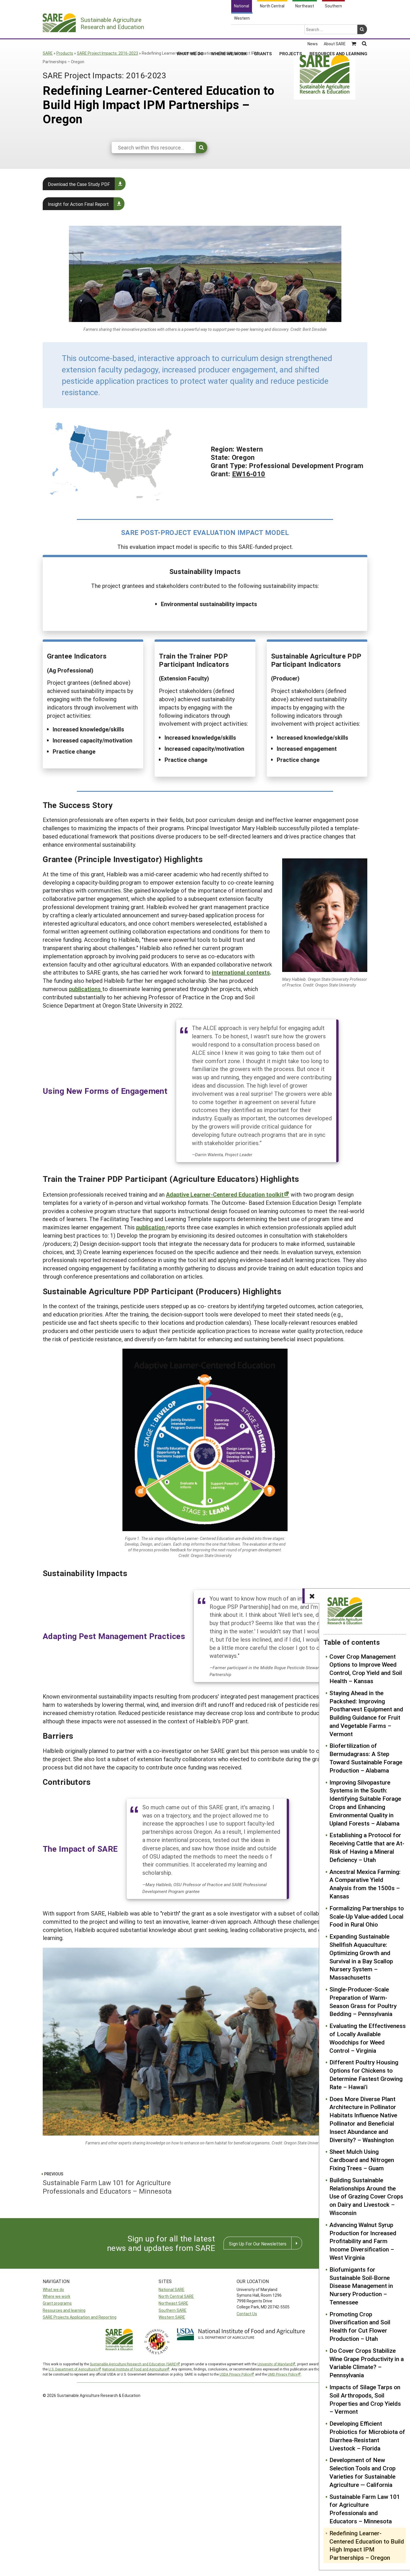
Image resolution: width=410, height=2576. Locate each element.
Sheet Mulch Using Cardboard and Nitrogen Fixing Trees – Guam (361, 2160)
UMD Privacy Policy (283, 2374)
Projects (290, 31)
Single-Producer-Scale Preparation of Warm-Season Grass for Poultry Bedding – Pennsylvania (363, 2001)
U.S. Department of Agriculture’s (73, 2369)
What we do (53, 2289)
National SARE (171, 2289)
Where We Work (229, 31)
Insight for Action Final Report (78, 204)
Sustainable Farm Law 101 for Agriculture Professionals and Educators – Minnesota (364, 2509)
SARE (48, 53)
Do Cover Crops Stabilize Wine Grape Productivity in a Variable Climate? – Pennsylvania (366, 2363)
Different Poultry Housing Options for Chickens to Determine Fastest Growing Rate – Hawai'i (366, 2074)
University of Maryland (274, 2364)
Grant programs (57, 2303)
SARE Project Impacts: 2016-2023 (107, 53)
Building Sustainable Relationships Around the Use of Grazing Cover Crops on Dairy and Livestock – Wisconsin (366, 2196)
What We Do (190, 31)
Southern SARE (172, 2310)
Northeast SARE (173, 2303)
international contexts (241, 972)
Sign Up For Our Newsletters (257, 2244)
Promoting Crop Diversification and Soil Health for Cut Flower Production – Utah (359, 2326)
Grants (263, 31)
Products (64, 53)
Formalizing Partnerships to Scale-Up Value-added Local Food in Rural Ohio (366, 1916)
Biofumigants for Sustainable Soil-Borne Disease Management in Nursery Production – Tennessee (361, 2285)
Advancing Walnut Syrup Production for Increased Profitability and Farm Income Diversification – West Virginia (362, 2241)
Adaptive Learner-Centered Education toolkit (225, 1194)
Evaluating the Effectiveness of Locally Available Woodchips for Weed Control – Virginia (367, 2038)
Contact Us (247, 2313)
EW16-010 (248, 473)
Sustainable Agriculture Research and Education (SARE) (133, 2364)
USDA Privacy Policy (235, 2374)
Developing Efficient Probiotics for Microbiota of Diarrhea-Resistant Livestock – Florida (367, 2435)
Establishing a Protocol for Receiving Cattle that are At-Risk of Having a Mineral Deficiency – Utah (366, 1847)
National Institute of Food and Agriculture (134, 2369)
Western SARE (172, 2317)
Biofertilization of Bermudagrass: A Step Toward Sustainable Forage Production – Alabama (365, 1758)
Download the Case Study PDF (79, 184)
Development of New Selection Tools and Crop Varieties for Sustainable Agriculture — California (362, 2472)
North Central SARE (176, 2296)
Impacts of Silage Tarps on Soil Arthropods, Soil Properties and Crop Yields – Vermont (365, 2399)
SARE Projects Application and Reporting (79, 2317)
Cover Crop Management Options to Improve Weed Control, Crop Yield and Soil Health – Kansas (365, 1668)
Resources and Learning (338, 31)
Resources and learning (64, 2310)
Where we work (56, 2296)
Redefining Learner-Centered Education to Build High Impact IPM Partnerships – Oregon (366, 2545)
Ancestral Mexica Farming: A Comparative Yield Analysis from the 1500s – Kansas (365, 1884)
